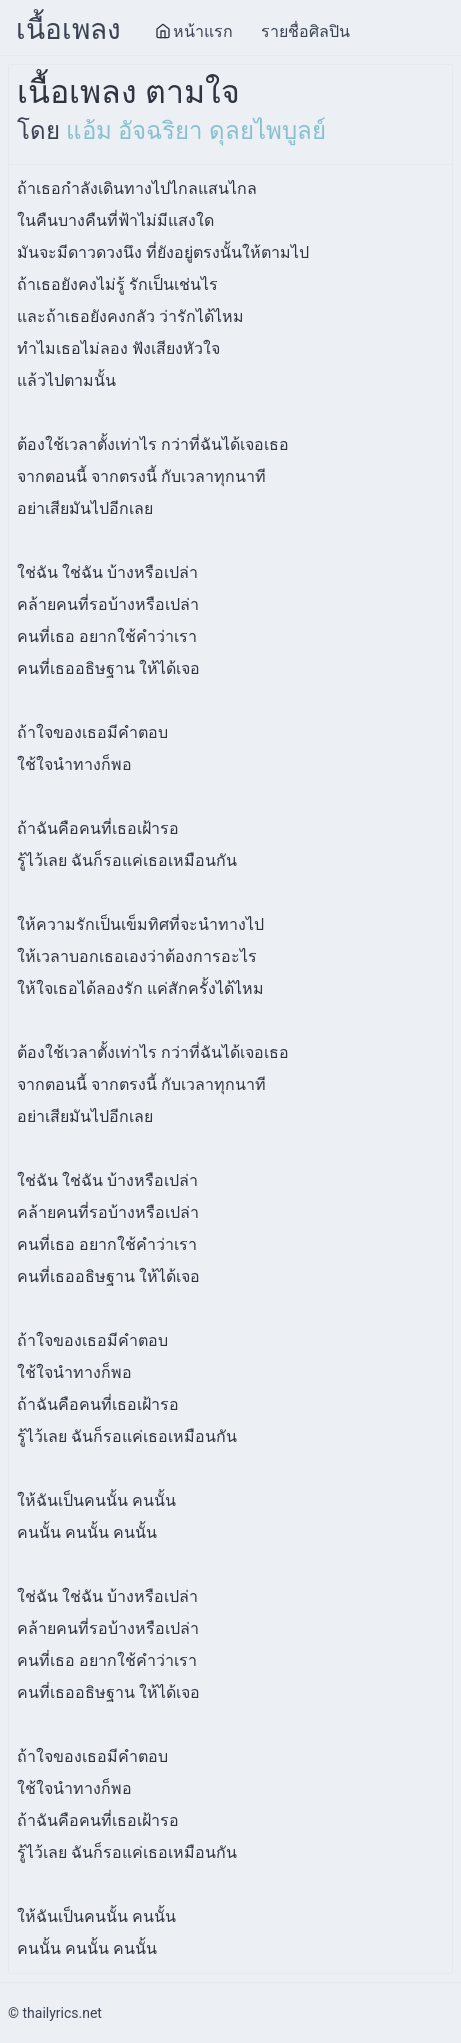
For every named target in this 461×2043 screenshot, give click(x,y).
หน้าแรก (194, 31)
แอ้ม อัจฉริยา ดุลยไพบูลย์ (196, 131)
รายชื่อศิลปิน (305, 31)
